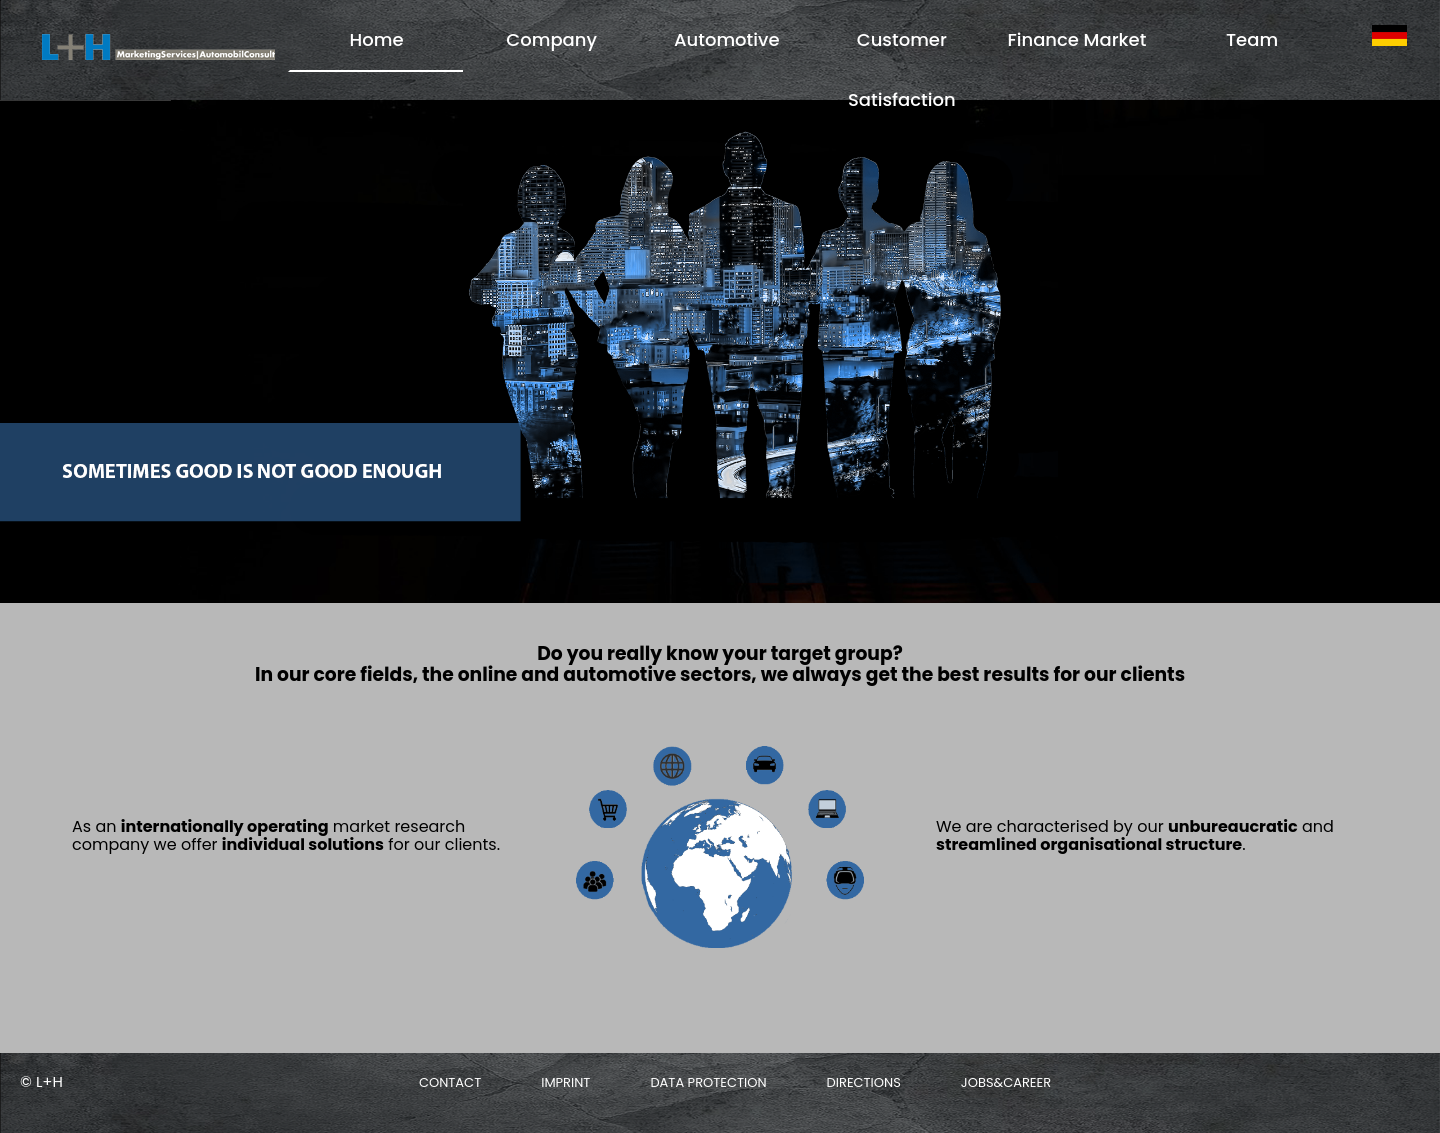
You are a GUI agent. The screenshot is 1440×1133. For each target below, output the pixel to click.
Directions (864, 1082)
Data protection (708, 1082)
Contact (450, 1082)
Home (377, 39)
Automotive (727, 39)
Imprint (565, 1082)
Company (551, 39)
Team (1252, 39)
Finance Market (1076, 39)
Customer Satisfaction (902, 69)
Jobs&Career (1006, 1082)
